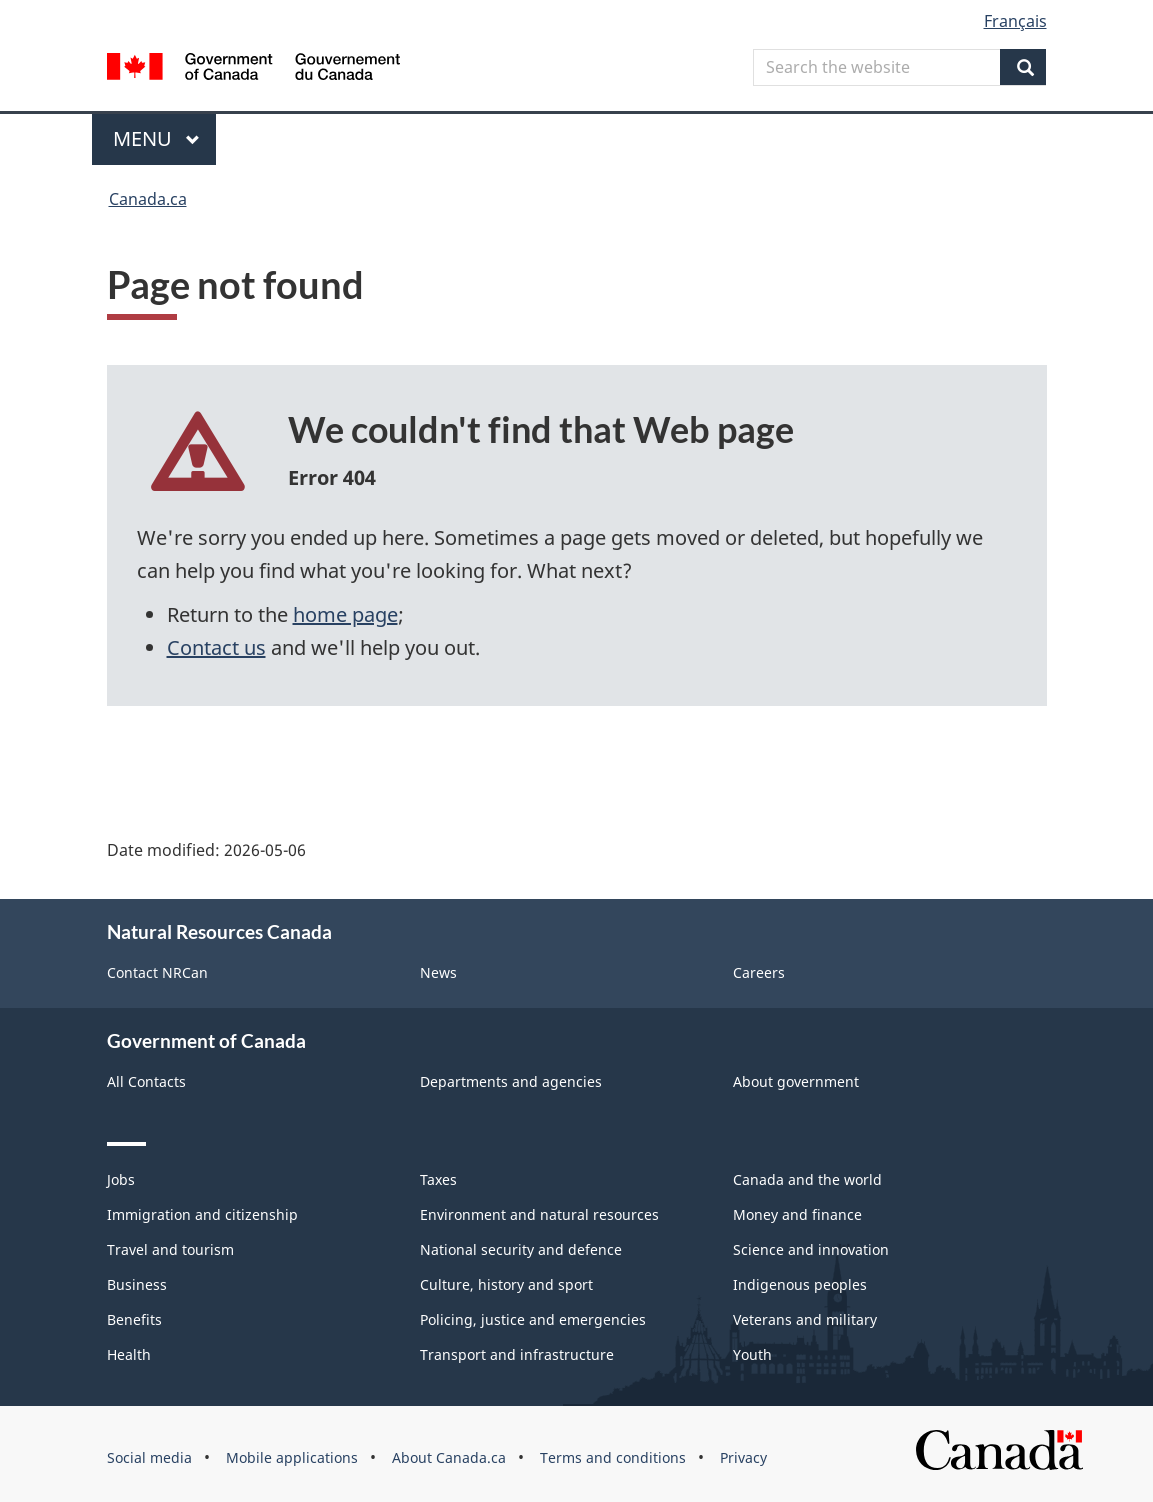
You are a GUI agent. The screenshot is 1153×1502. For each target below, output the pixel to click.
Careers (759, 972)
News (438, 972)
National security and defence (521, 1249)
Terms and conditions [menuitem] (613, 1457)
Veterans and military (805, 1319)
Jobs (121, 1179)
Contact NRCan (157, 972)
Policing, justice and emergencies (533, 1319)
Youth (752, 1354)
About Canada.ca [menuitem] (449, 1457)
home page (345, 614)
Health (129, 1354)
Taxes (438, 1179)
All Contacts (146, 1081)
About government (796, 1081)
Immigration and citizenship (202, 1214)
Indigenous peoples (800, 1284)
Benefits (134, 1319)
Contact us (216, 647)
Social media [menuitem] (149, 1457)
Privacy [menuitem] (743, 1457)
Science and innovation (811, 1249)
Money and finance (797, 1214)
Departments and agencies (511, 1081)
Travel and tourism (170, 1249)
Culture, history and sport (506, 1284)
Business (137, 1284)
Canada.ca (148, 199)
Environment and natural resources (539, 1214)
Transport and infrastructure (517, 1354)
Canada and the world (807, 1179)
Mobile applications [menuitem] (292, 1457)
